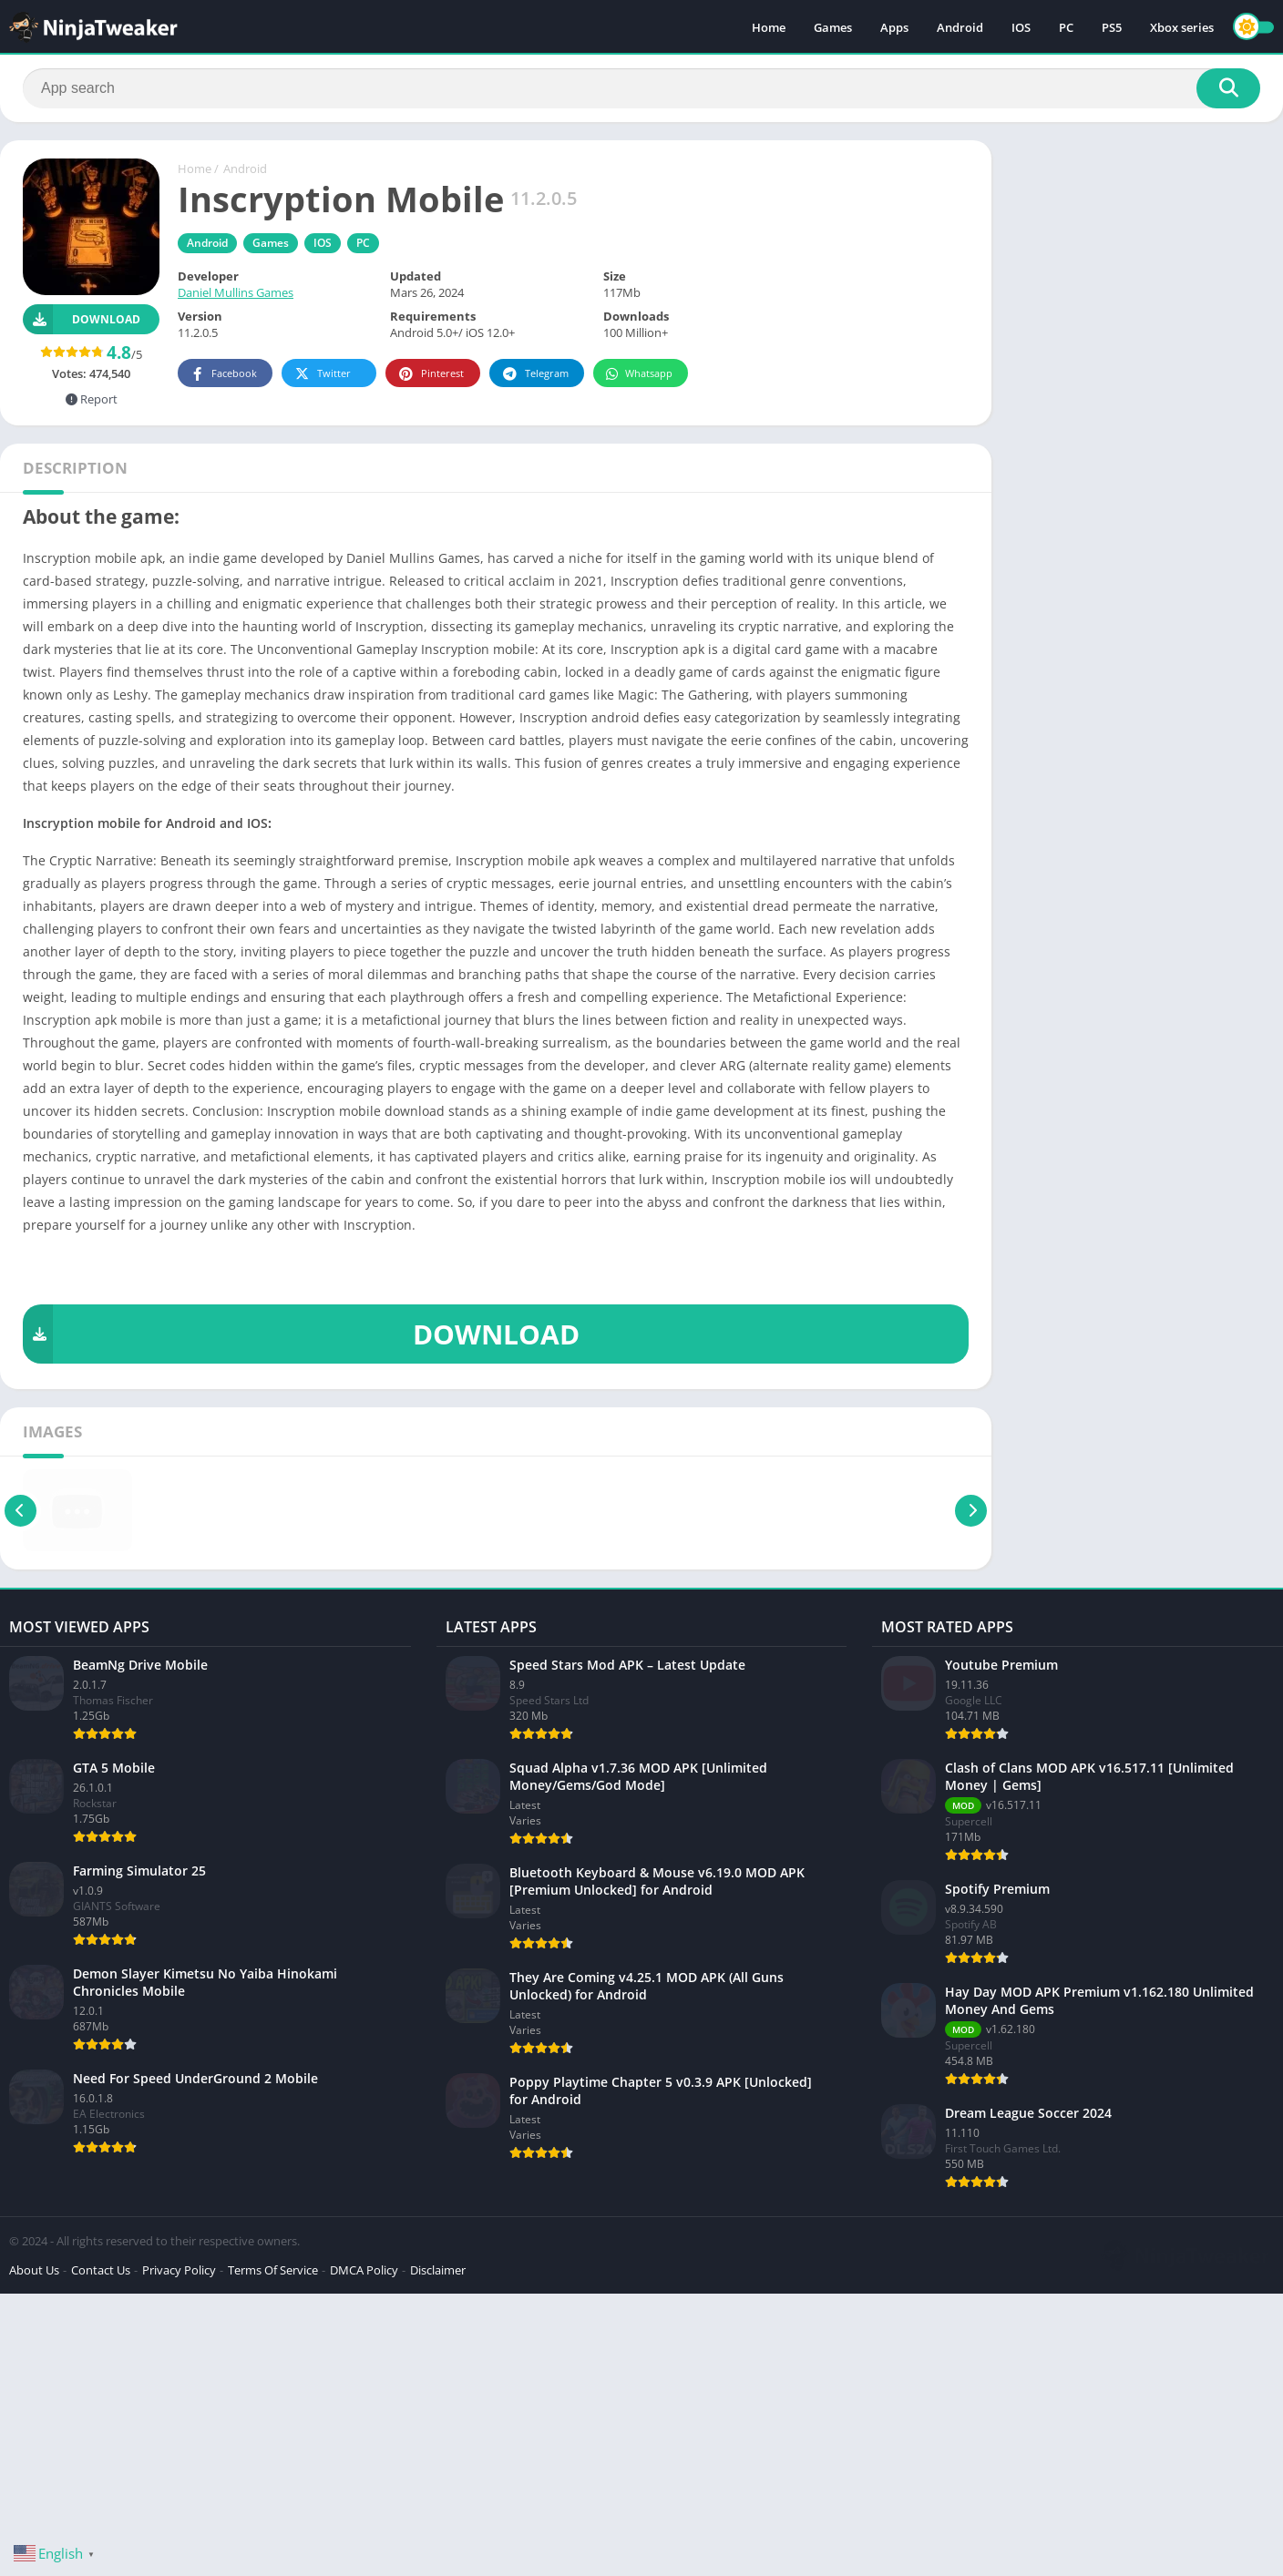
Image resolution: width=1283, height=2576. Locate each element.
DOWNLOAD (301, 1334)
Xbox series (1182, 27)
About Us (34, 2270)
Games (833, 27)
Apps (894, 27)
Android (960, 27)
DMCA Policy (364, 2270)
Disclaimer (438, 2270)
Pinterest (430, 374)
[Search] (641, 88)
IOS (1021, 27)
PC (1066, 27)
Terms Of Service (273, 2270)
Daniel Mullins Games (235, 292)
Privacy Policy (179, 2270)
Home (768, 27)
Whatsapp (638, 374)
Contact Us (100, 2270)
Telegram (534, 374)
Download (81, 319)
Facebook (223, 374)
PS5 (1112, 27)
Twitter (322, 374)
